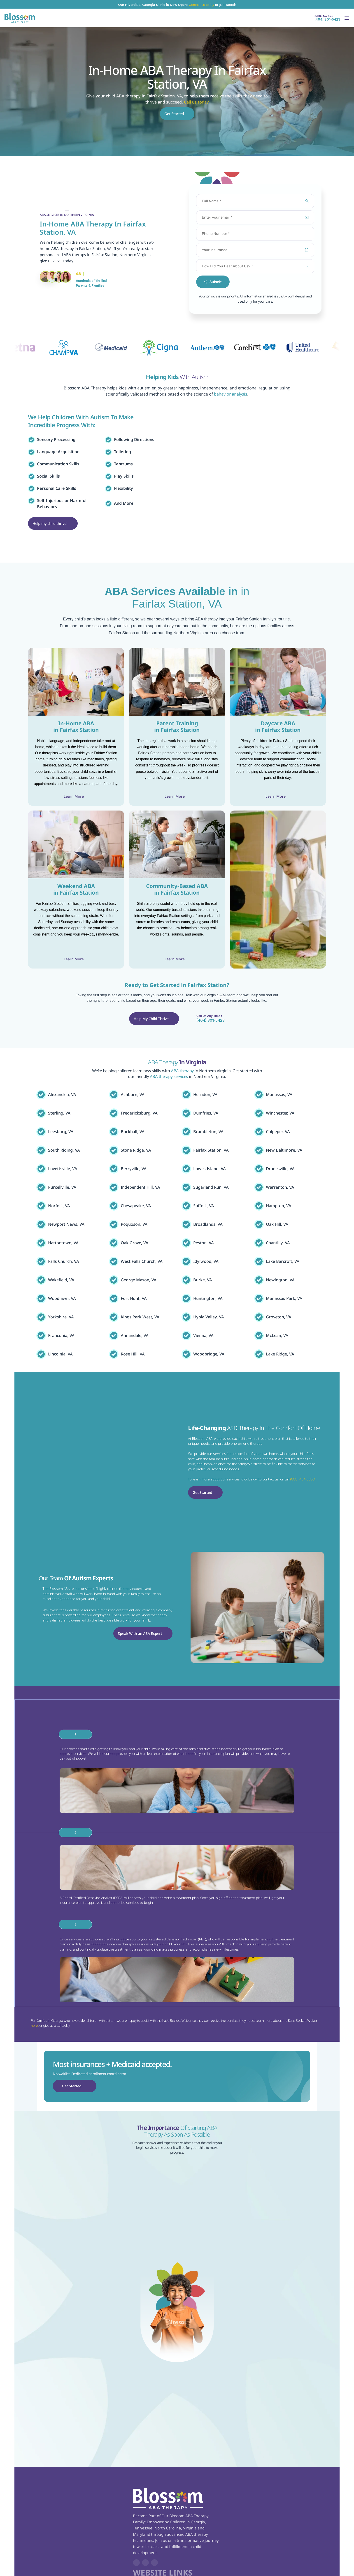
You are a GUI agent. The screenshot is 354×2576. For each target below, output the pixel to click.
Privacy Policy (287, 2554)
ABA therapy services (169, 1066)
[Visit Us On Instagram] (52, 2511)
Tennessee (63, 2556)
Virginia (78, 2556)
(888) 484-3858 (201, 1484)
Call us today (196, 112)
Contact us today (291, 4)
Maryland (119, 2556)
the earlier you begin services (202, 2184)
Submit (213, 260)
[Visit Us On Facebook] (34, 2511)
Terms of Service (311, 2554)
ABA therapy (182, 1060)
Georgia (48, 2556)
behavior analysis (230, 377)
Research (98, 2184)
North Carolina (95, 2556)
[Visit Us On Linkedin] (43, 2511)
